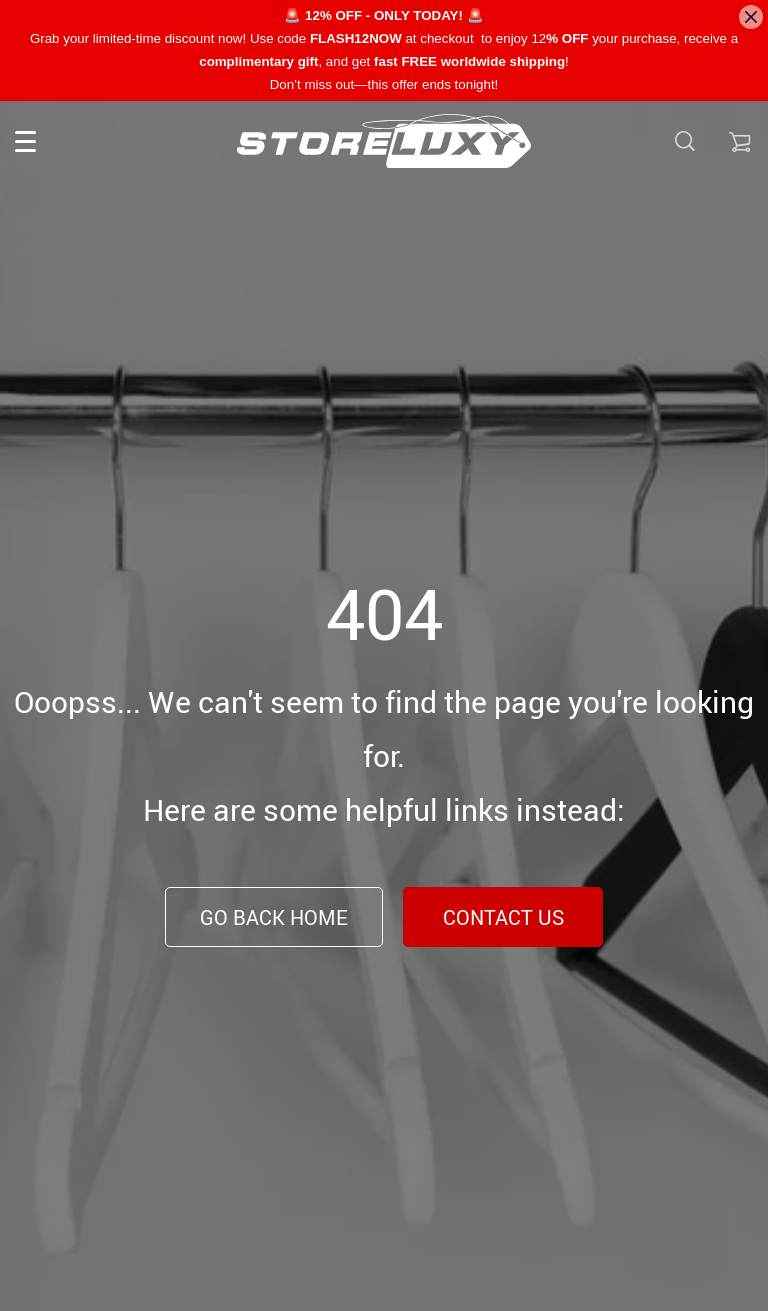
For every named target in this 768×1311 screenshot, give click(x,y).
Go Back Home (274, 917)
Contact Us (503, 917)
